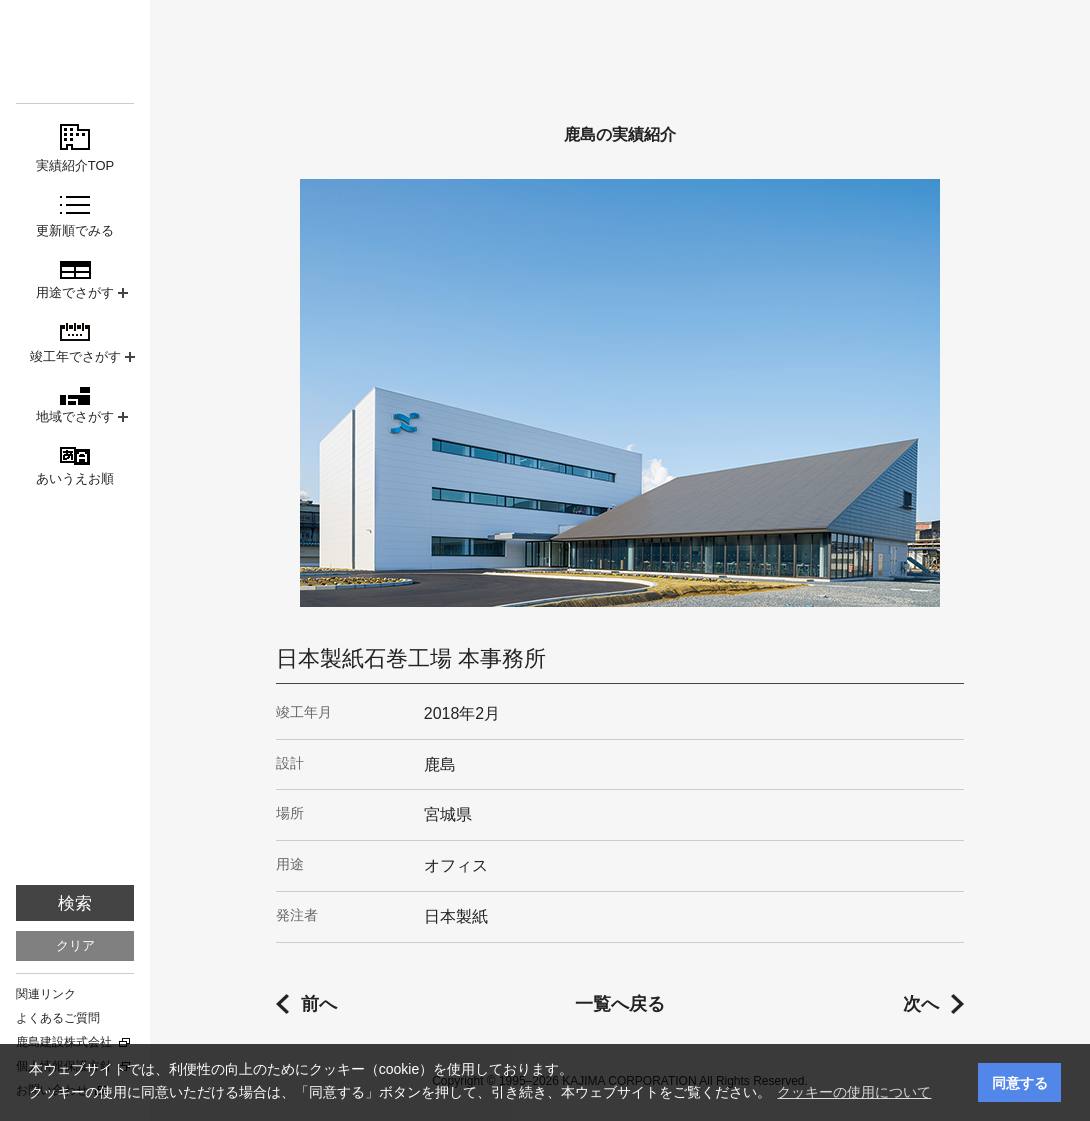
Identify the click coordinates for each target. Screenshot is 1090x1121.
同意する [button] (1020, 1083)
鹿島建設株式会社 (64, 1042)
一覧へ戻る (620, 1004)
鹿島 (75, 51)
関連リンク (46, 994)
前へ (319, 1004)
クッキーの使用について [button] (854, 1092)
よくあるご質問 (58, 1018)
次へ (921, 1004)
